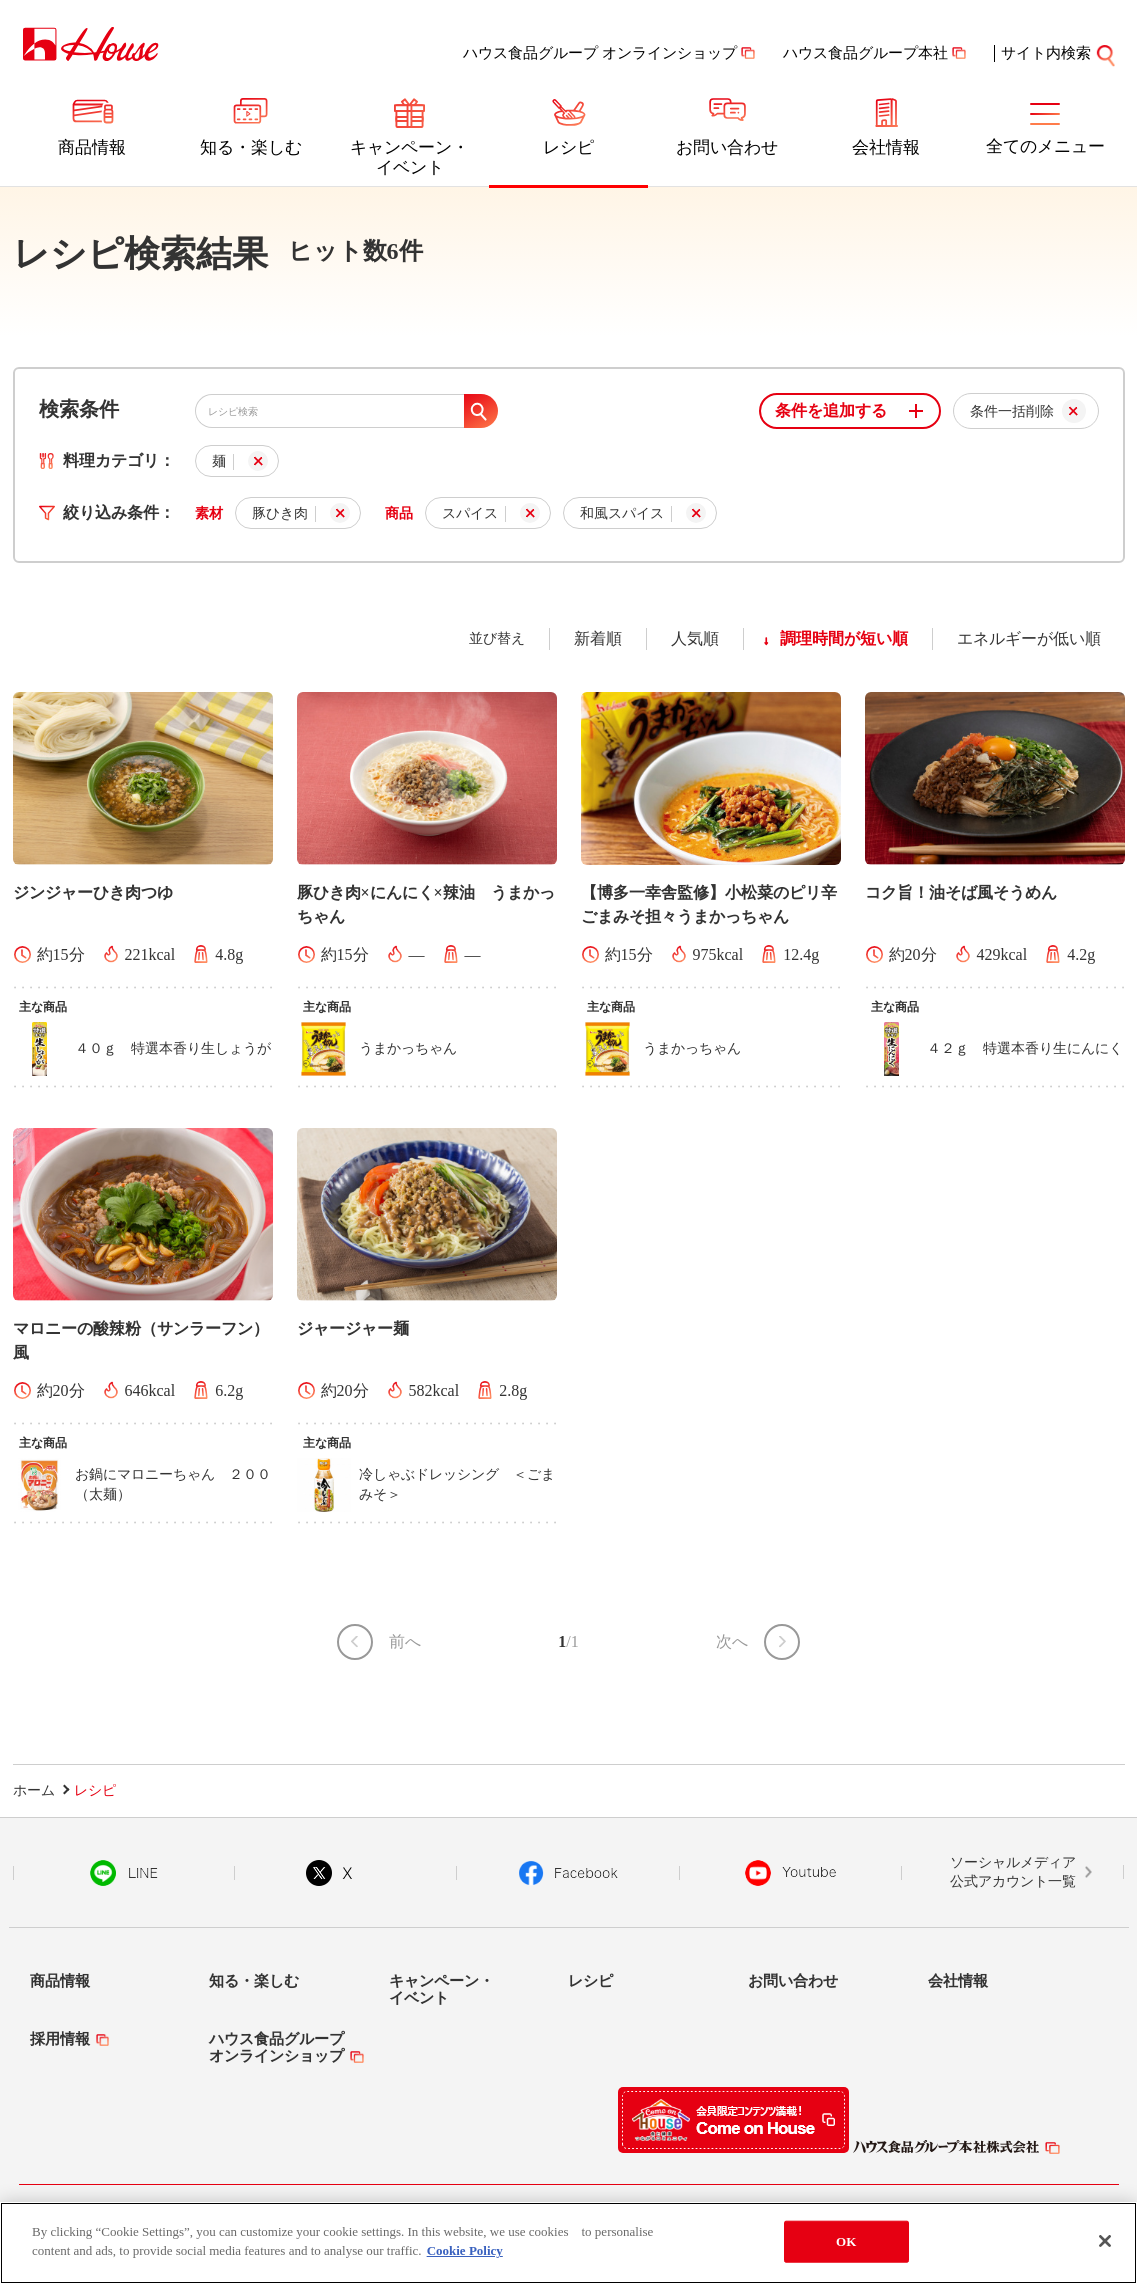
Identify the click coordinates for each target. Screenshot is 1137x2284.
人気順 (695, 638)
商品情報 (92, 147)
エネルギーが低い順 (1029, 638)
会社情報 (886, 147)
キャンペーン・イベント (409, 157)
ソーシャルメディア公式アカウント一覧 (1013, 1872)
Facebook (568, 1873)
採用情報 (60, 2039)
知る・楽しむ (251, 147)
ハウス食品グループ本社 (865, 53)
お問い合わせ (727, 147)
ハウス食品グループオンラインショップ (276, 2047)
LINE (123, 1873)
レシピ (568, 147)
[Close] (1105, 2241)
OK (846, 2241)
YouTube (791, 1873)
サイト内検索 (1046, 53)
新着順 (598, 638)
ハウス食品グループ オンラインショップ (600, 53)
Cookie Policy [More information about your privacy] (465, 2250)
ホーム (34, 1790)
